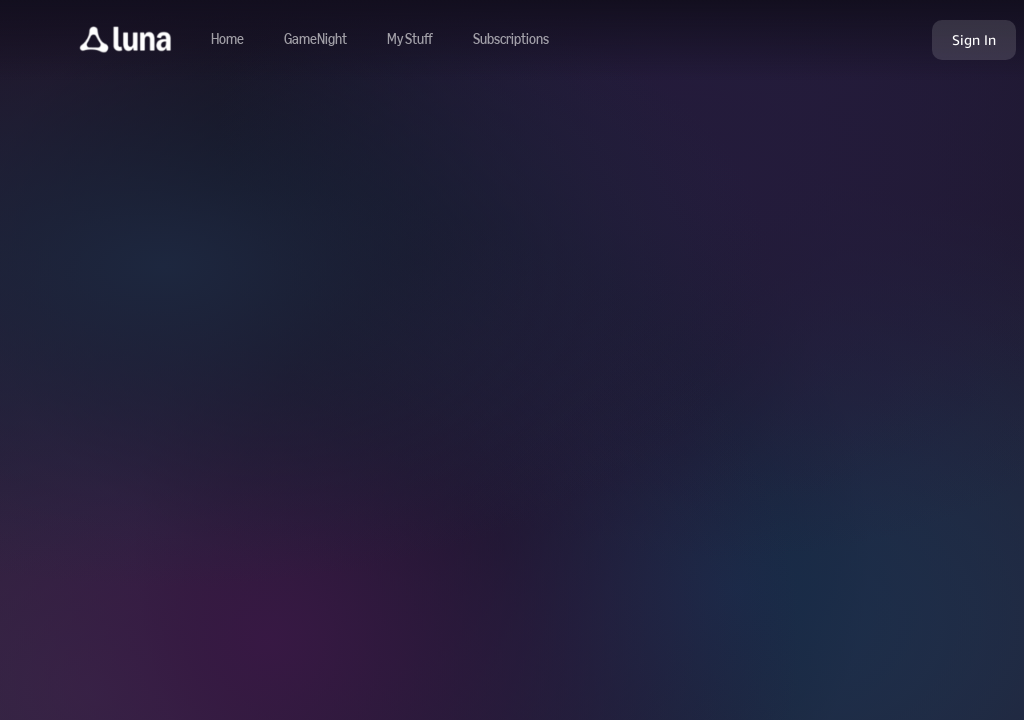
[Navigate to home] (227, 40)
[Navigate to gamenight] (315, 40)
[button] (125, 40)
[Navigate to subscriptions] (511, 40)
